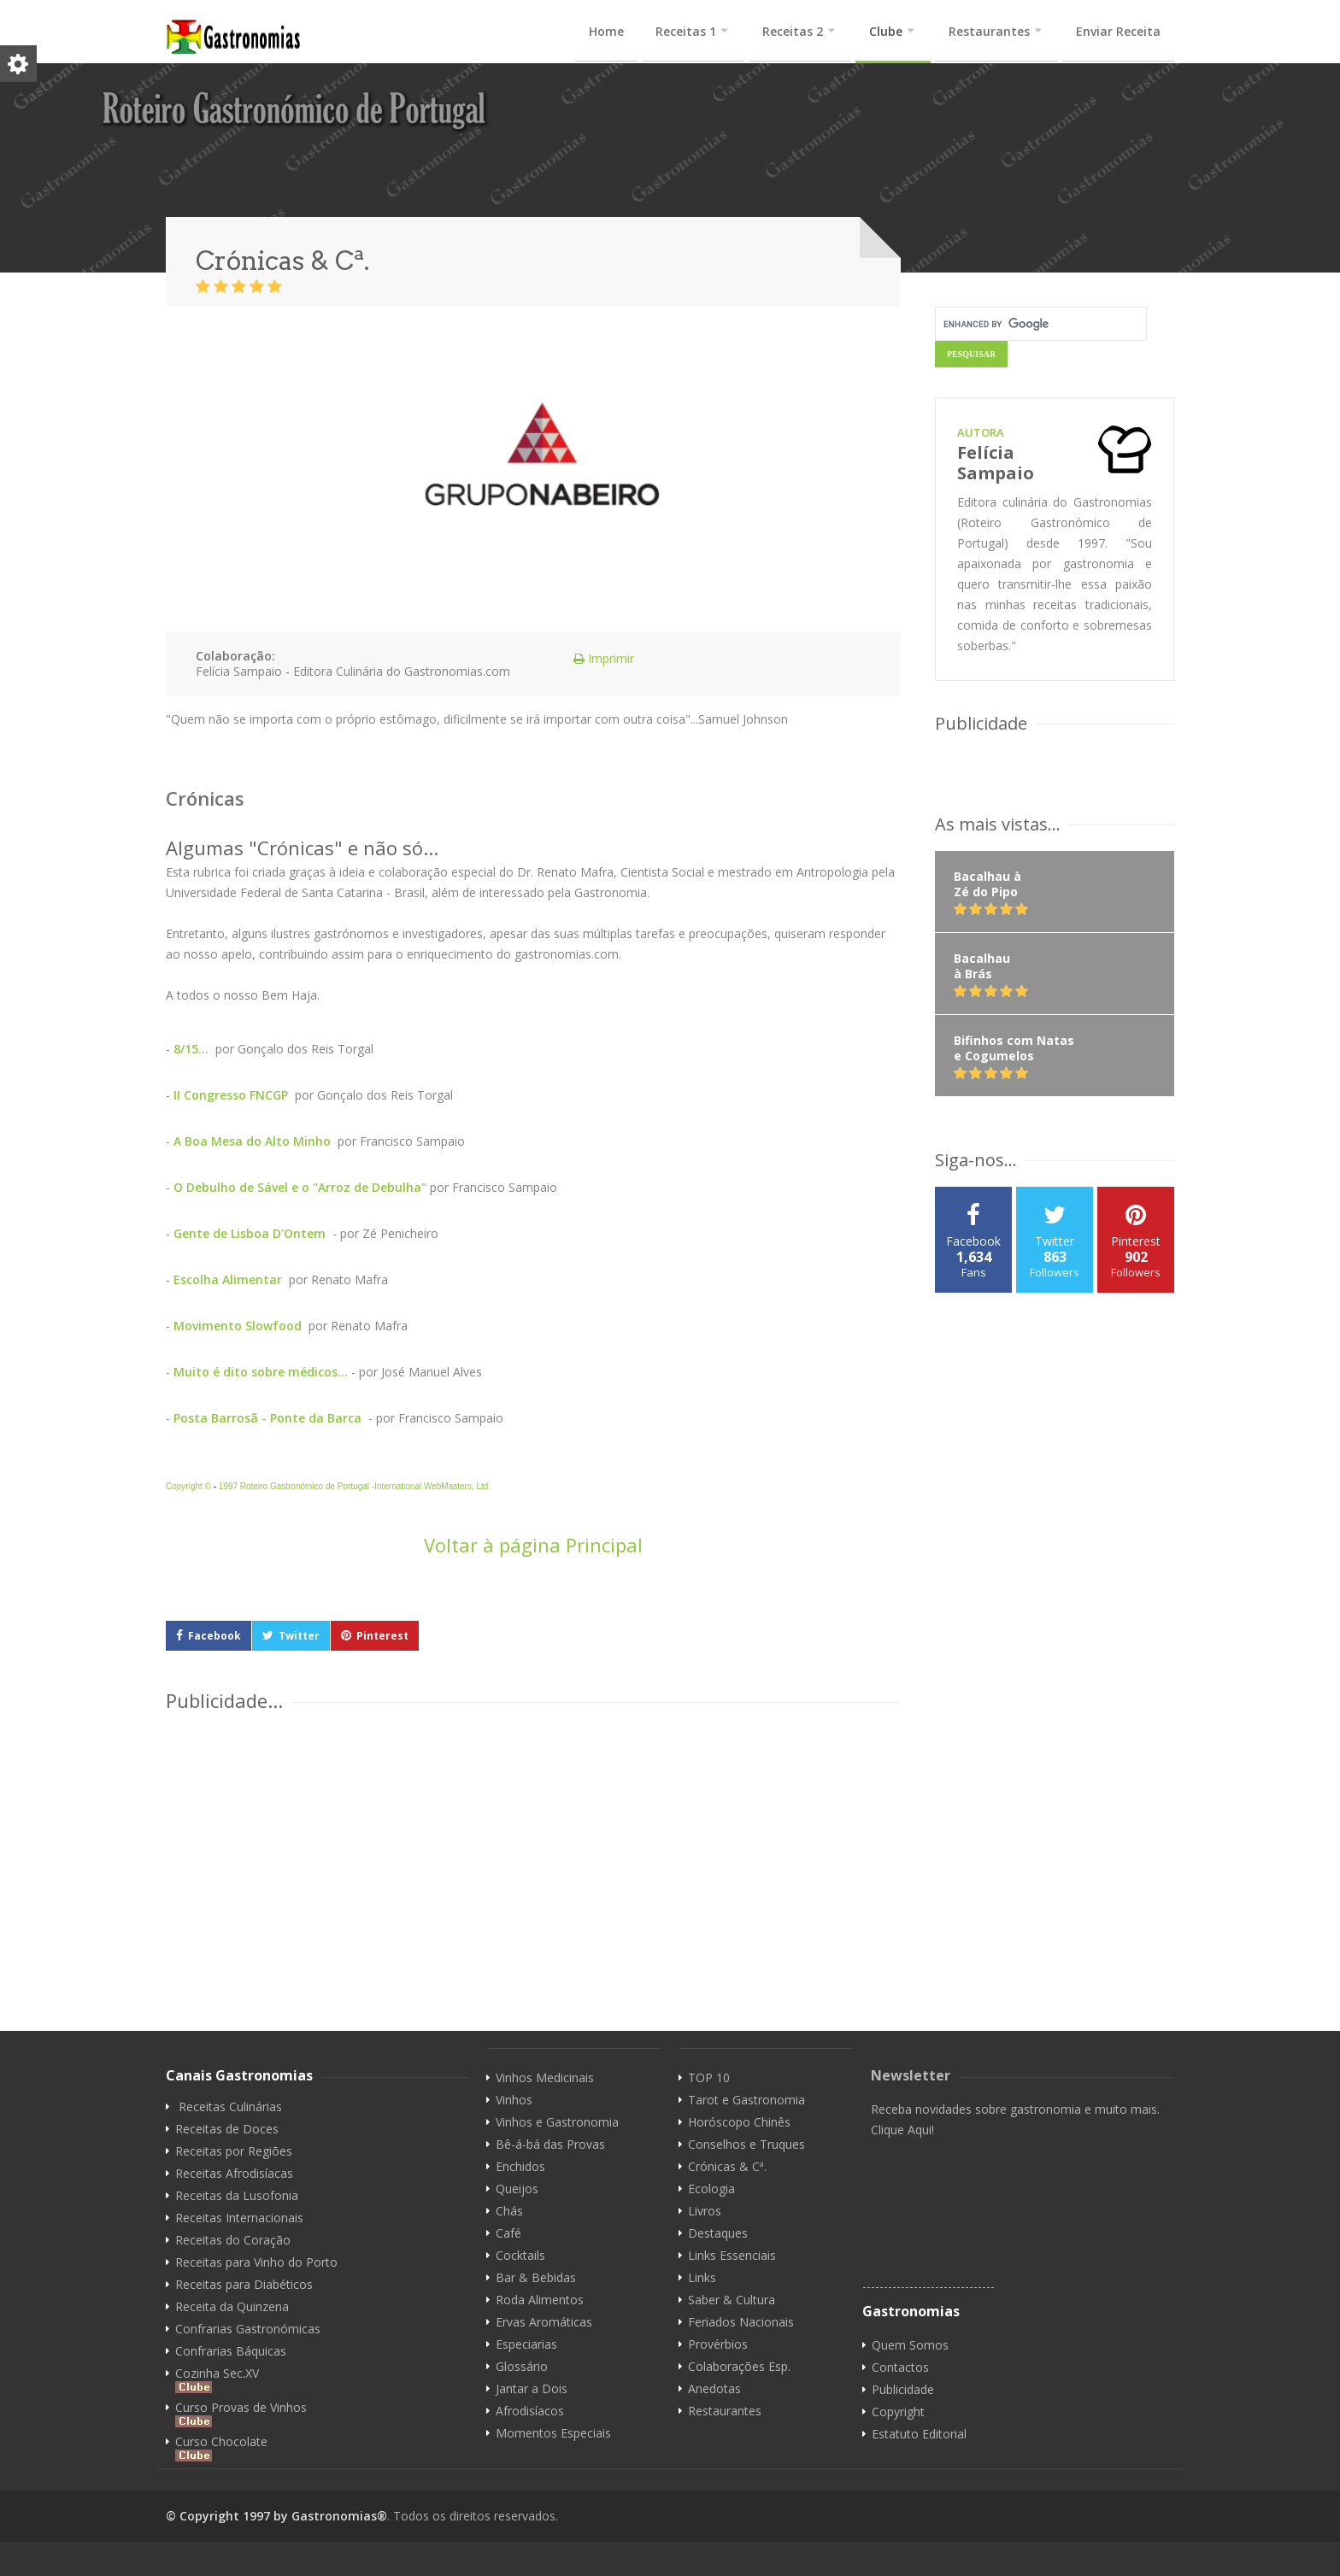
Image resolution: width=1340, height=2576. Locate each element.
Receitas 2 (792, 31)
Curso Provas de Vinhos (241, 2413)
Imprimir (597, 658)
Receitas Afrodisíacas (234, 2173)
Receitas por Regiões (233, 2151)
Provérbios (718, 2344)
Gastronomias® (339, 2516)
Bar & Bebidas (536, 2278)
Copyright (898, 2412)
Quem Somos (910, 2345)
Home (606, 31)
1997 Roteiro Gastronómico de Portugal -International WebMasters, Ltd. (355, 1486)
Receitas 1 (685, 31)
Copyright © (188, 1486)
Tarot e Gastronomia (746, 2100)
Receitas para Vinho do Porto (256, 2262)
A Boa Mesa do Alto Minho (252, 1141)
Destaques (718, 2233)
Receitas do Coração (233, 2240)
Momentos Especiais (553, 2433)
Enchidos (520, 2166)
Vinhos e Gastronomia (557, 2122)
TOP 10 (709, 2078)
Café (508, 2233)
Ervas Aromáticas (544, 2322)
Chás (509, 2211)
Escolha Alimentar (227, 1279)
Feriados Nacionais (741, 2322)
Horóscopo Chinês (739, 2122)
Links (702, 2278)
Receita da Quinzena (232, 2307)
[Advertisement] (623, 1839)
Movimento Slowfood (237, 1325)
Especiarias (526, 2344)
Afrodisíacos (530, 2411)
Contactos (900, 2367)
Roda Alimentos (540, 2300)
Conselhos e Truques (746, 2144)
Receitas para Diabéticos (244, 2284)
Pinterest (382, 1635)
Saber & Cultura (731, 2300)
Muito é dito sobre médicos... (260, 1372)
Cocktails (520, 2255)
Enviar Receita (1118, 31)
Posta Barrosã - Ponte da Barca (269, 1418)
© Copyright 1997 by (228, 2516)
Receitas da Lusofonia (236, 2195)
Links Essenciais (732, 2255)
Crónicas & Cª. (727, 2166)
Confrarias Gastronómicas (247, 2329)
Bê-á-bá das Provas (550, 2144)
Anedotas (714, 2389)
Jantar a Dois (531, 2389)
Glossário (522, 2366)
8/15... (191, 1049)
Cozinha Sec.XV (217, 2379)
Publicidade (903, 2389)
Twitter (299, 1635)
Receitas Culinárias (230, 2107)
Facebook (214, 1635)
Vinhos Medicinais (545, 2078)
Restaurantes (989, 31)
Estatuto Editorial (919, 2434)
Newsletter (910, 2075)
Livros (704, 2211)
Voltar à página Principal (533, 1545)
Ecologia (711, 2189)
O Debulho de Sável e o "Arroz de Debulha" (299, 1187)
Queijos (517, 2189)
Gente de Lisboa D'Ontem (251, 1233)
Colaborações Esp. (739, 2366)
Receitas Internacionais (239, 2218)
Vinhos (514, 2100)
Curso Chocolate (221, 2448)
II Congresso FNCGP (230, 1095)
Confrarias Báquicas (230, 2351)
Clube (885, 31)
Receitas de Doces (227, 2129)
